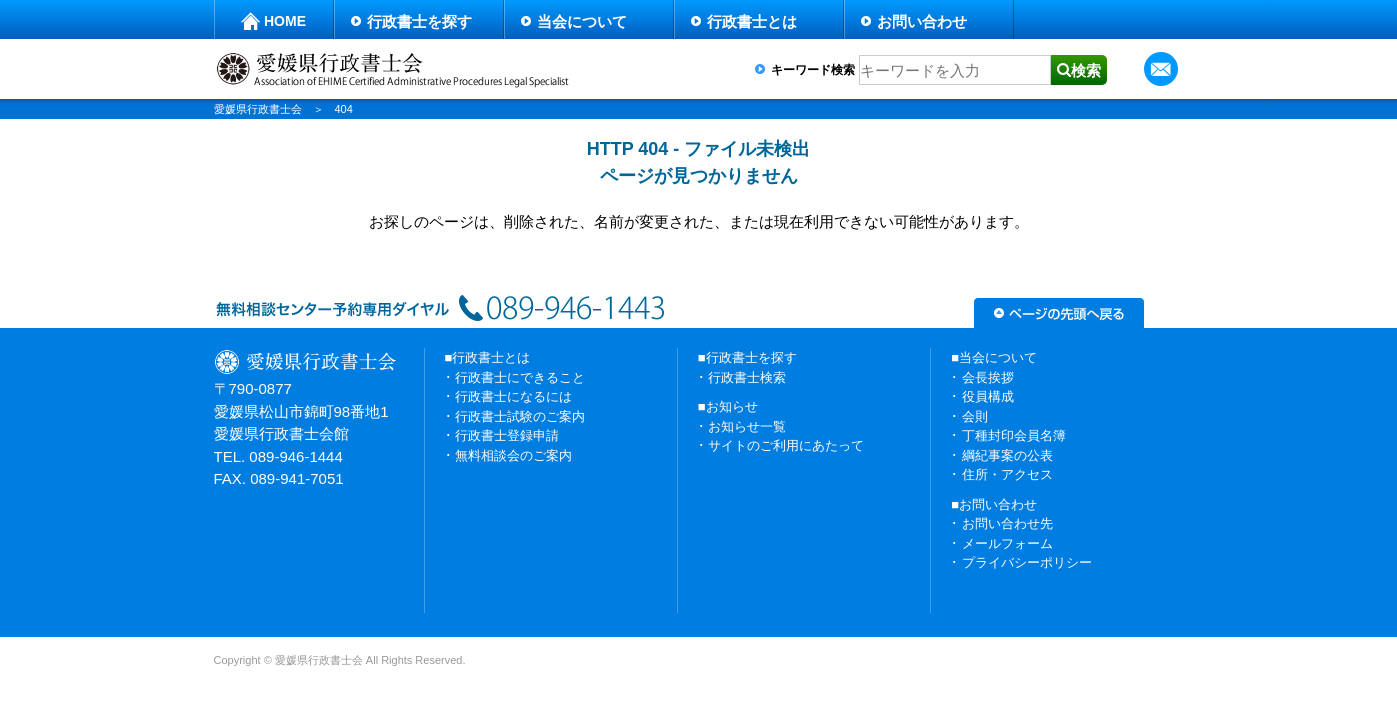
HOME (285, 21)
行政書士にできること (520, 377)
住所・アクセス (1007, 474)
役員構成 (988, 396)
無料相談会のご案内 (513, 455)
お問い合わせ (922, 21)
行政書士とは (752, 21)
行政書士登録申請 (507, 435)
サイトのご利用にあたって (786, 445)
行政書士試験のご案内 (520, 416)
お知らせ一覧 (747, 426)
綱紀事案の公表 (1007, 455)
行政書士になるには (513, 396)
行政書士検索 (747, 377)
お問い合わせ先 (1007, 523)
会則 (975, 416)
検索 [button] (1086, 70)
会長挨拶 (988, 377)
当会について (582, 21)
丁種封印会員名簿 (1014, 435)
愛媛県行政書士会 (258, 109)
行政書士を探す (419, 21)
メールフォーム (1007, 543)
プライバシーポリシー (1027, 562)
